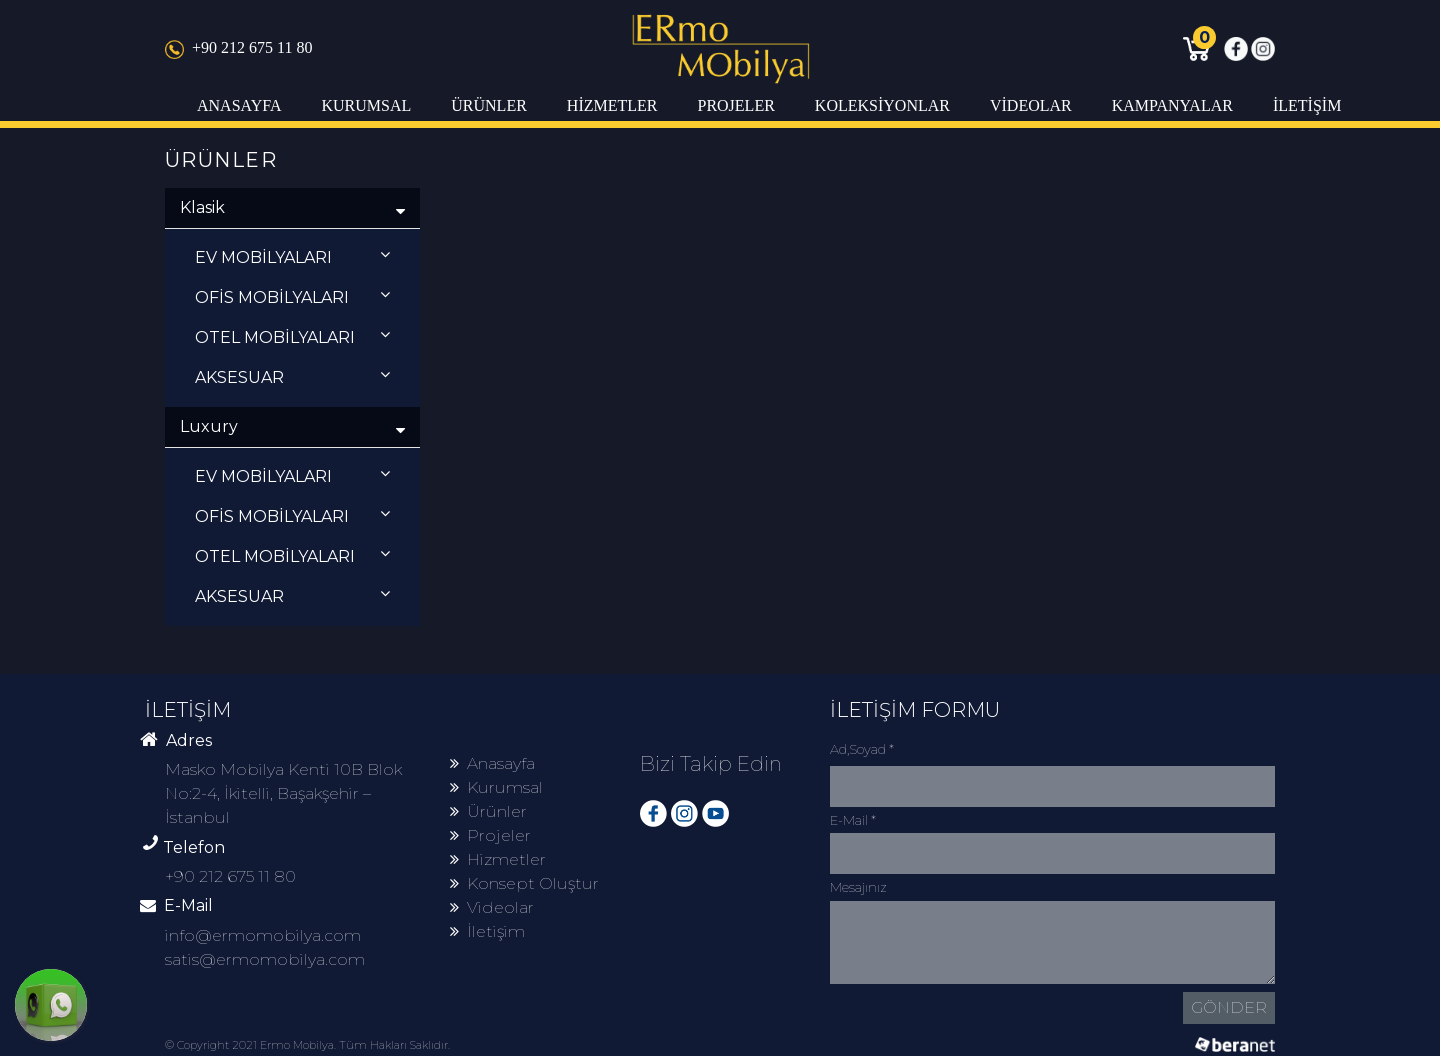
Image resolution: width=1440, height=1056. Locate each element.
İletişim (487, 931)
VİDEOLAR (1031, 105)
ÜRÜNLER (489, 105)
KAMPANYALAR (1172, 105)
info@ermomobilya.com (263, 935)
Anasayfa (492, 763)
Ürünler (488, 811)
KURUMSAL (366, 105)
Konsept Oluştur (524, 883)
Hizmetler (498, 859)
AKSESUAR (292, 376)
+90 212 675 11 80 (238, 47)
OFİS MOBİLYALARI (292, 296)
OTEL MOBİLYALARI (292, 336)
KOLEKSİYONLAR (882, 105)
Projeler (490, 835)
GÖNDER (1229, 1007)
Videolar (492, 907)
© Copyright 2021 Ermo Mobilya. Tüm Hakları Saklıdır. (307, 1045)
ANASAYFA (239, 105)
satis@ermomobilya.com (265, 959)
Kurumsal (496, 787)
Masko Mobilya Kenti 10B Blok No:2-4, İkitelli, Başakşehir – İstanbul (283, 793)
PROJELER (735, 105)
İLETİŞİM (1307, 105)
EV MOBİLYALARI (292, 256)
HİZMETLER (612, 105)
